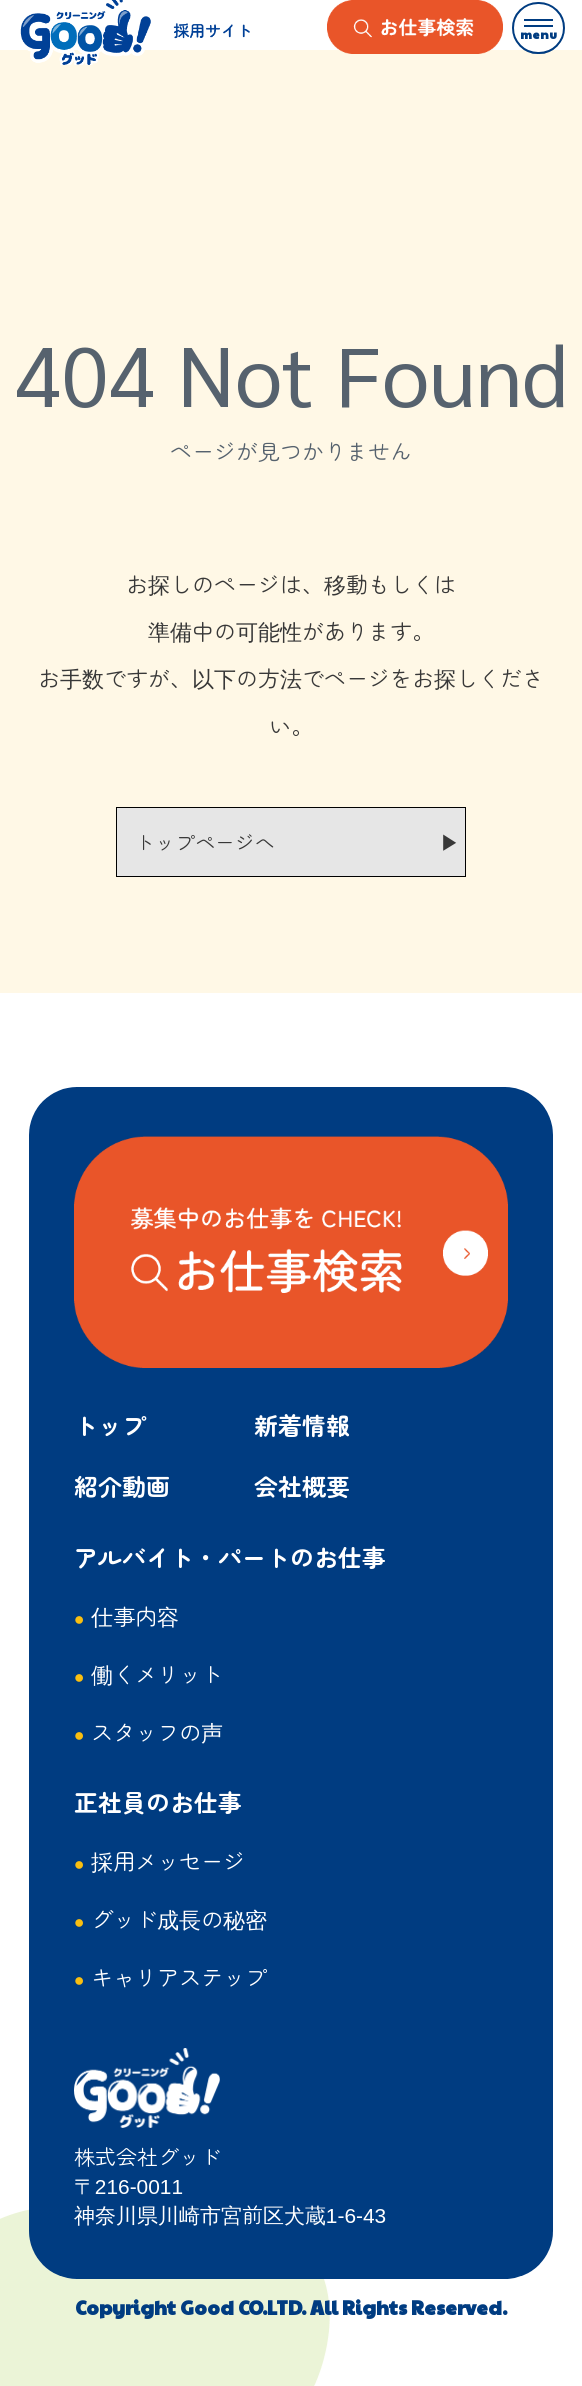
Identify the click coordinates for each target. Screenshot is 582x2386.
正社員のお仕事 (158, 1801)
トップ (110, 1424)
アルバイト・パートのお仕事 (230, 1556)
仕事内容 (135, 1615)
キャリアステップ (179, 1976)
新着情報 (302, 1424)
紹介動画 (122, 1485)
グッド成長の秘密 (179, 1918)
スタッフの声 (157, 1731)
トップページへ (205, 841)
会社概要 (302, 1485)
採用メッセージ (168, 1860)
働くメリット (157, 1673)
